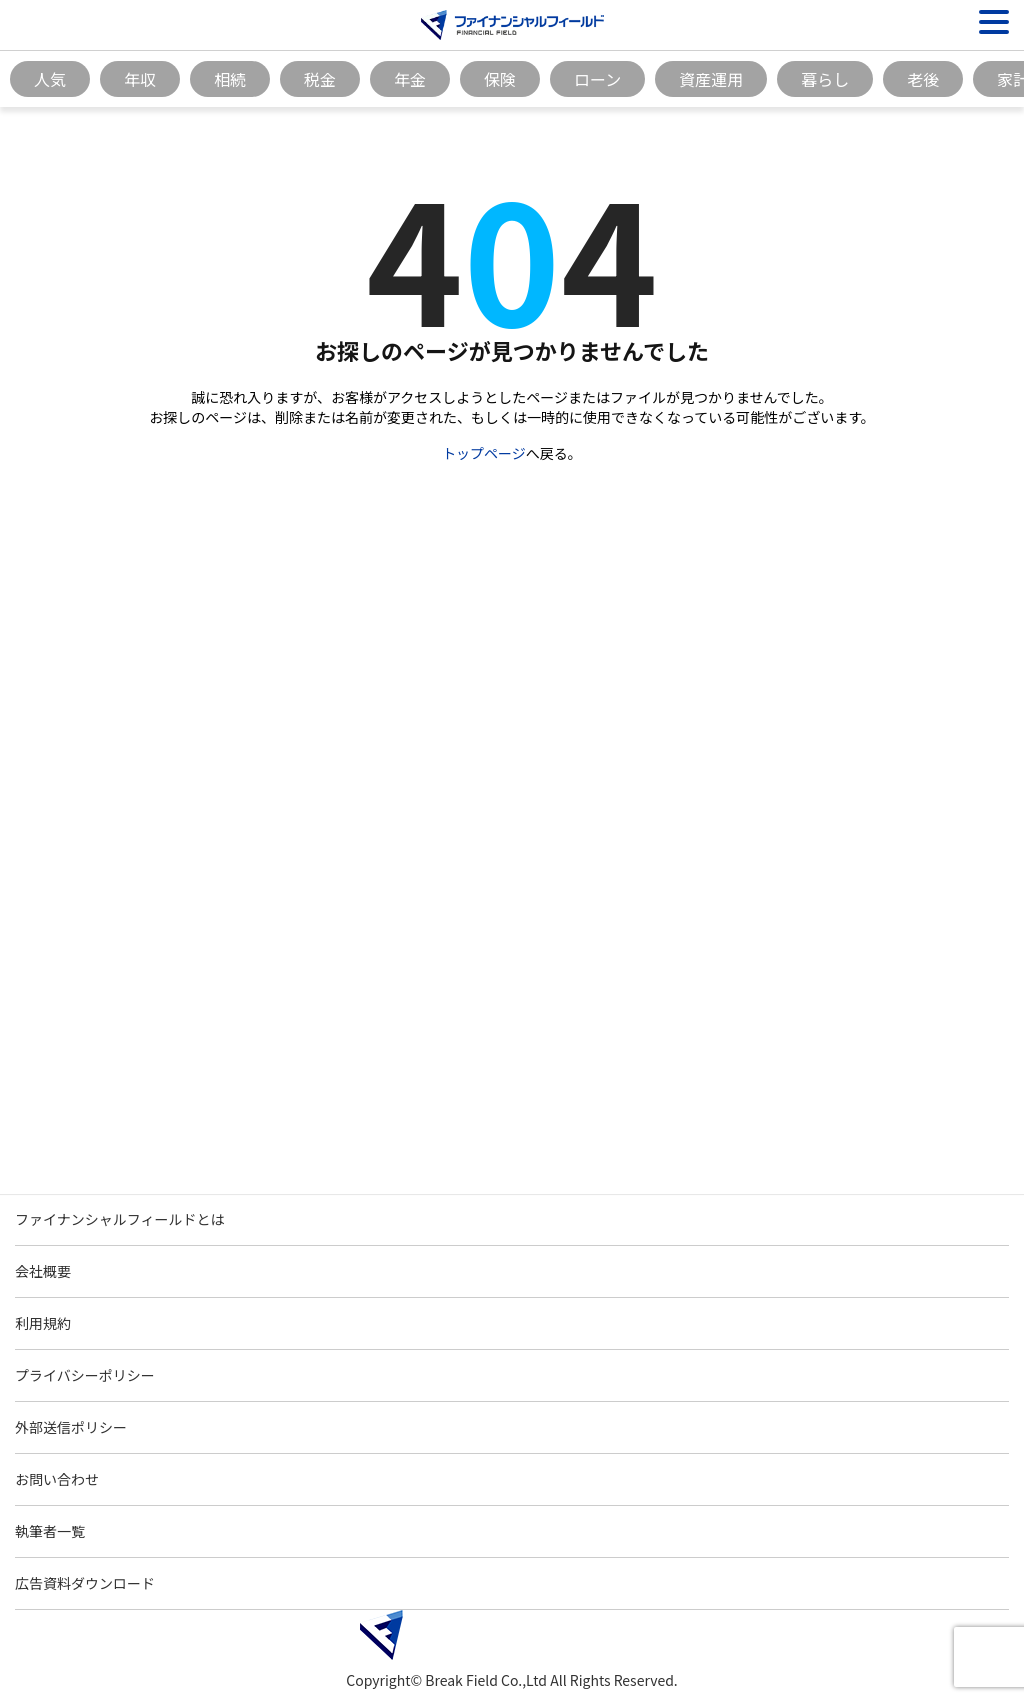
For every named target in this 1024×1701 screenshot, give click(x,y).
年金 (410, 79)
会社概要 (43, 1271)
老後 (923, 79)
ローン (597, 79)
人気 (50, 79)
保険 (500, 79)
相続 (230, 79)
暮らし (825, 79)
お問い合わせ (57, 1479)
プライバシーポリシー (85, 1375)
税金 (320, 79)
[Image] (512, 25)
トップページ (484, 453)
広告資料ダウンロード (85, 1583)
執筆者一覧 (50, 1531)
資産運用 (711, 79)
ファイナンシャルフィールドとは (119, 1219)
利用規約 (43, 1323)
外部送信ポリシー (71, 1427)
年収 (140, 79)
